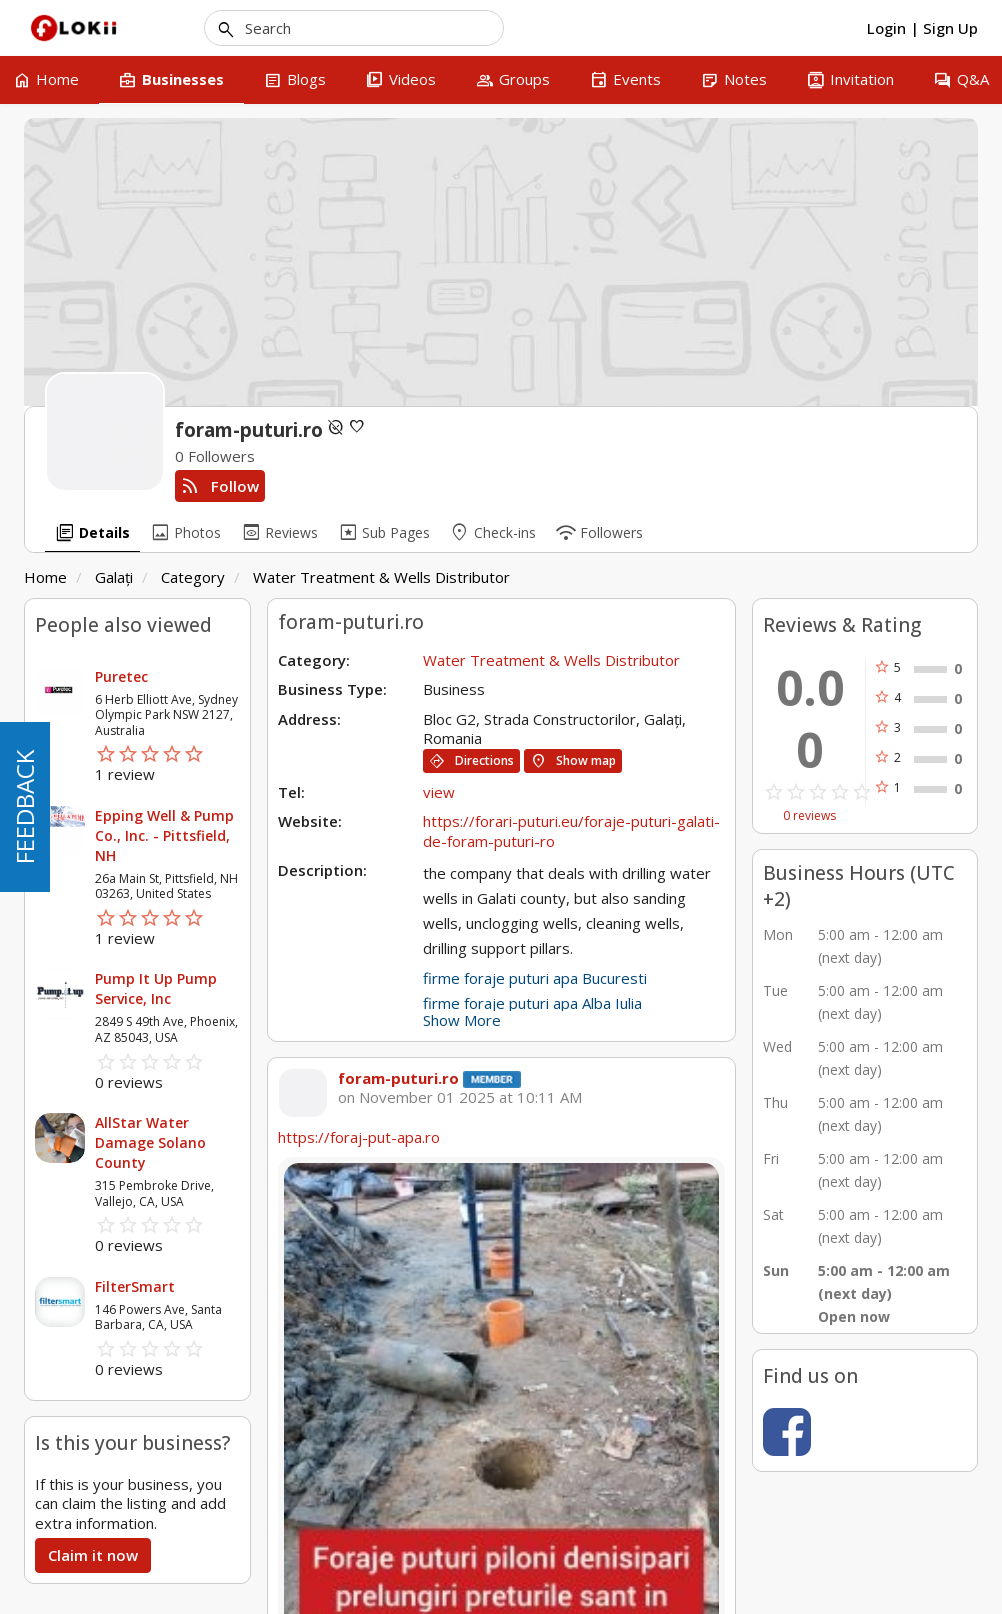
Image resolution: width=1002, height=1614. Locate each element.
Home (45, 577)
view (439, 792)
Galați (114, 577)
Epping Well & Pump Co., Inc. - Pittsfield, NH (164, 835)
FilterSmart (135, 1286)
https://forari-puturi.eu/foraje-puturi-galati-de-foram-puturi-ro (571, 831)
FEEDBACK (24, 807)
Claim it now (93, 1555)
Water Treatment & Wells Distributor (381, 577)
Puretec (121, 676)
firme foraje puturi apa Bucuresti (535, 978)
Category (193, 577)
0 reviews (809, 816)
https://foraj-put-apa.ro (359, 1137)
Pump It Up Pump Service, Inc (156, 988)
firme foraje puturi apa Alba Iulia (532, 1003)
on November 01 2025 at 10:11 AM (460, 1097)
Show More (462, 1020)
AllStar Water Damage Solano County (150, 1142)
